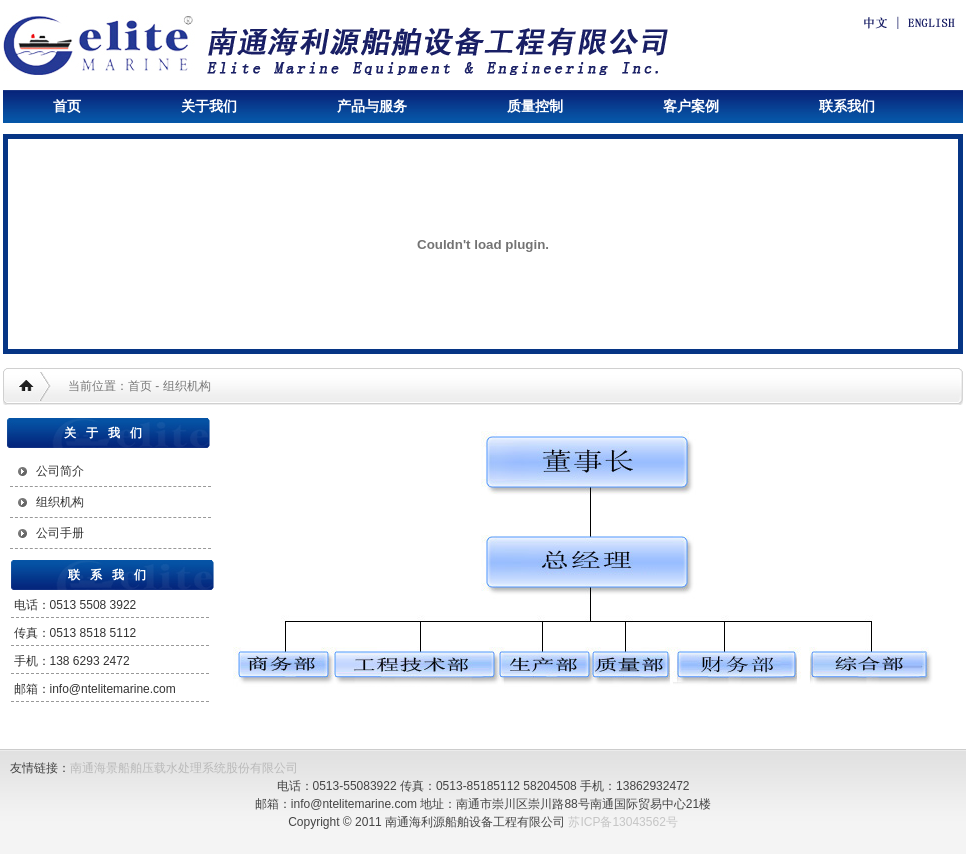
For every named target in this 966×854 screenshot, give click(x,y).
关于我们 (209, 106)
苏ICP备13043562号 (622, 822)
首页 (67, 106)
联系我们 (847, 106)
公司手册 (60, 533)
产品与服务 (372, 106)
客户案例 (691, 106)
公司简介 (60, 471)
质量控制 (535, 106)
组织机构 (60, 502)
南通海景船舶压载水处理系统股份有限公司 (184, 768)
